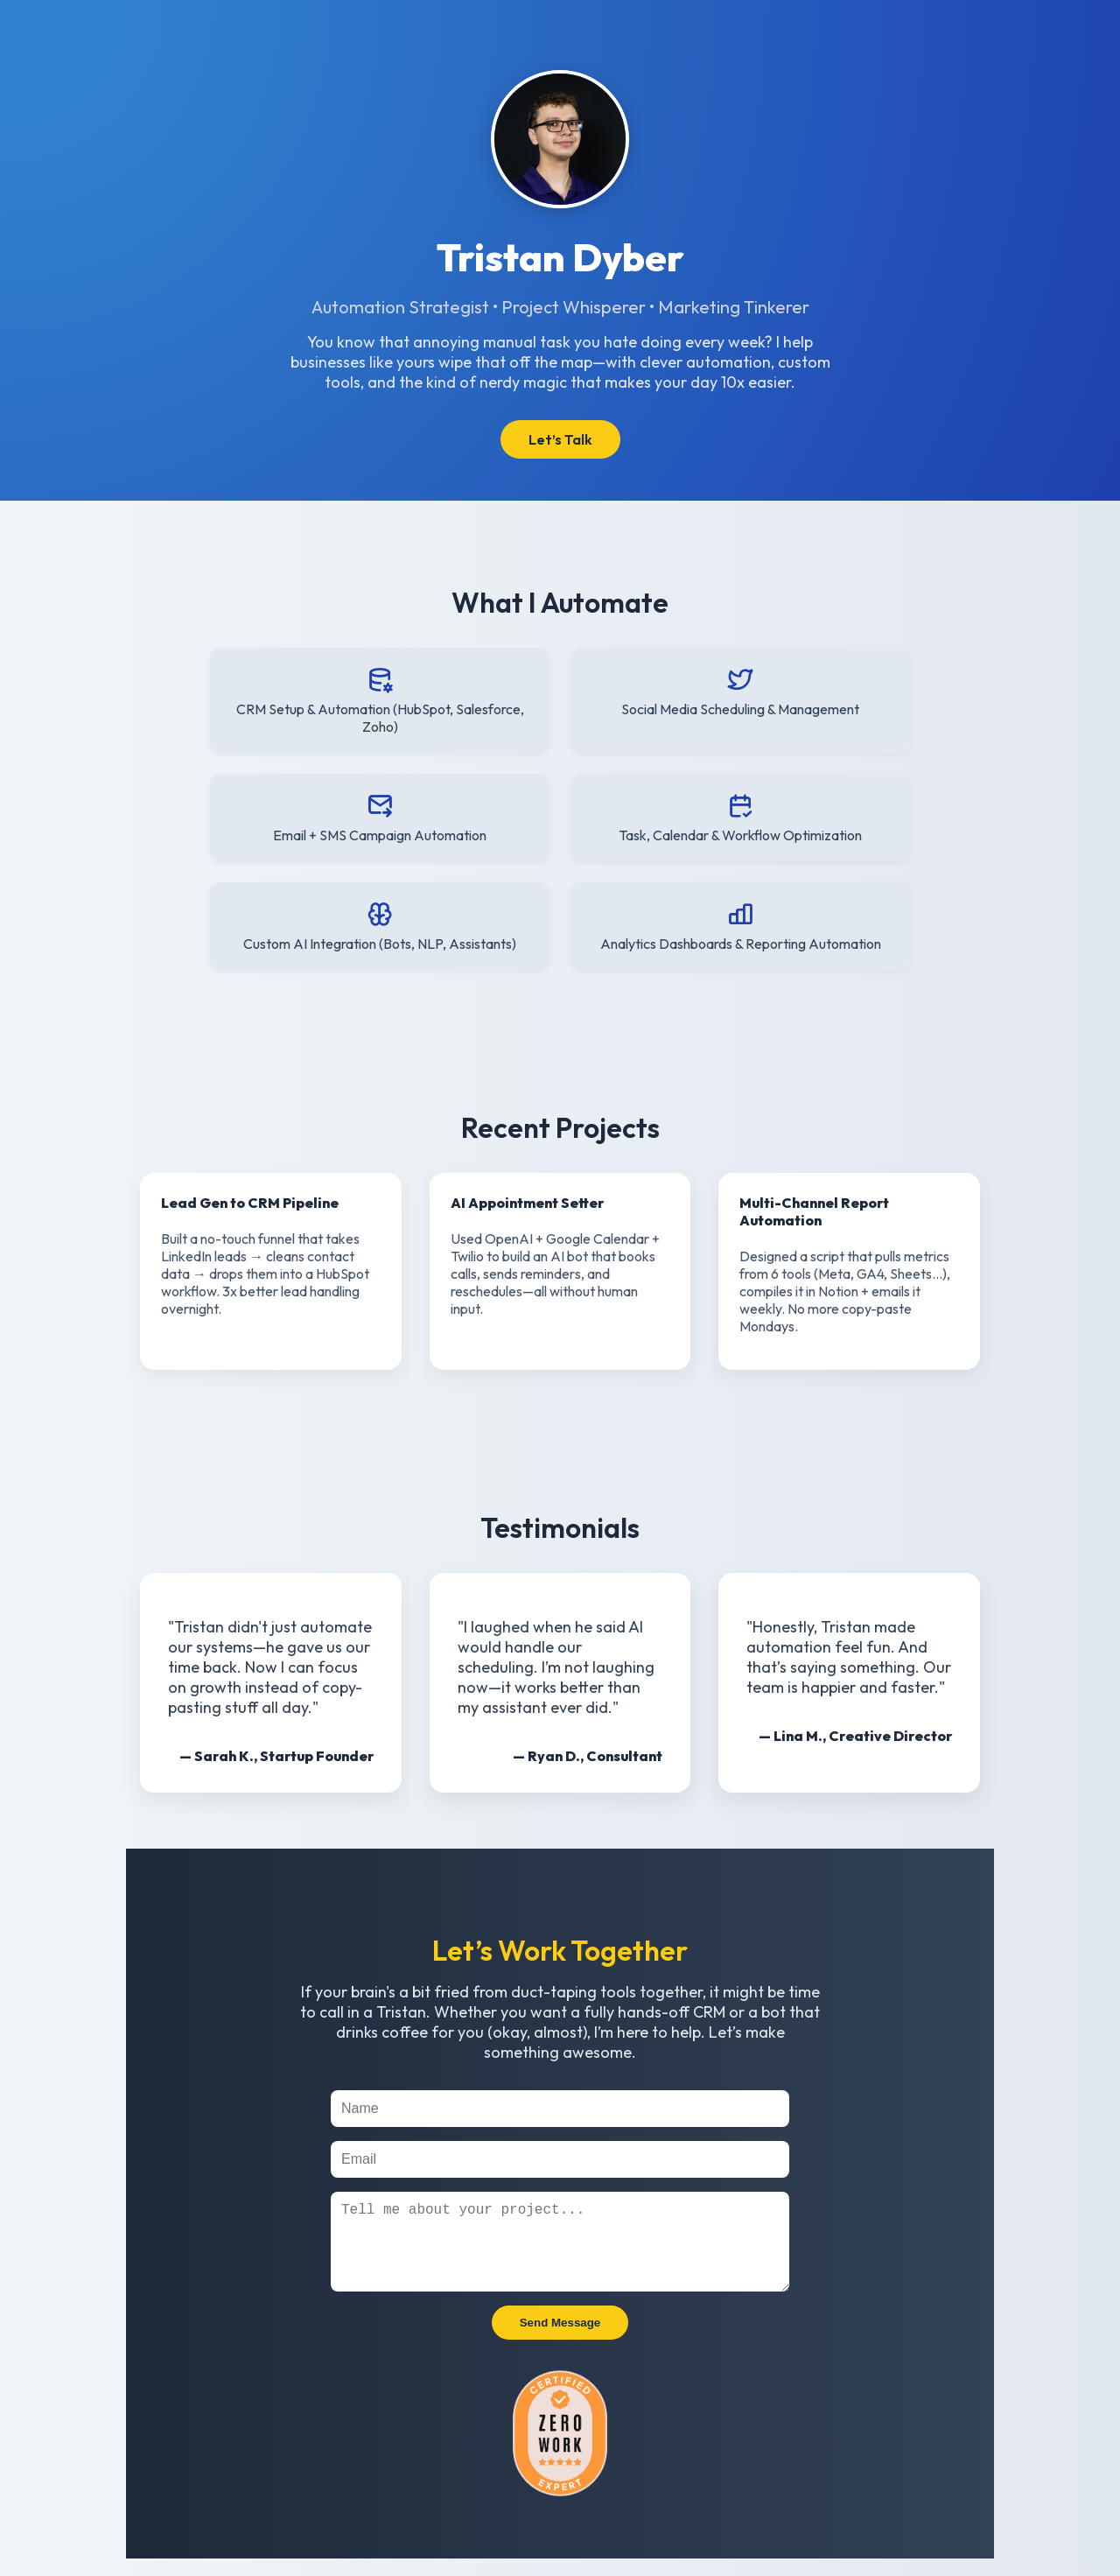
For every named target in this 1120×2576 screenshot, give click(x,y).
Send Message (560, 2340)
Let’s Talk (560, 439)
